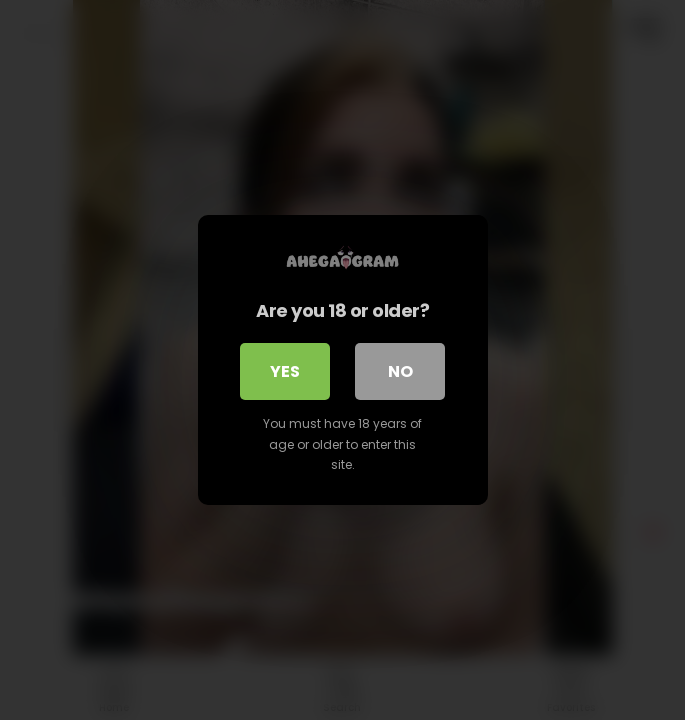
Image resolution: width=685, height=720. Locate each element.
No (400, 371)
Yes (285, 371)
